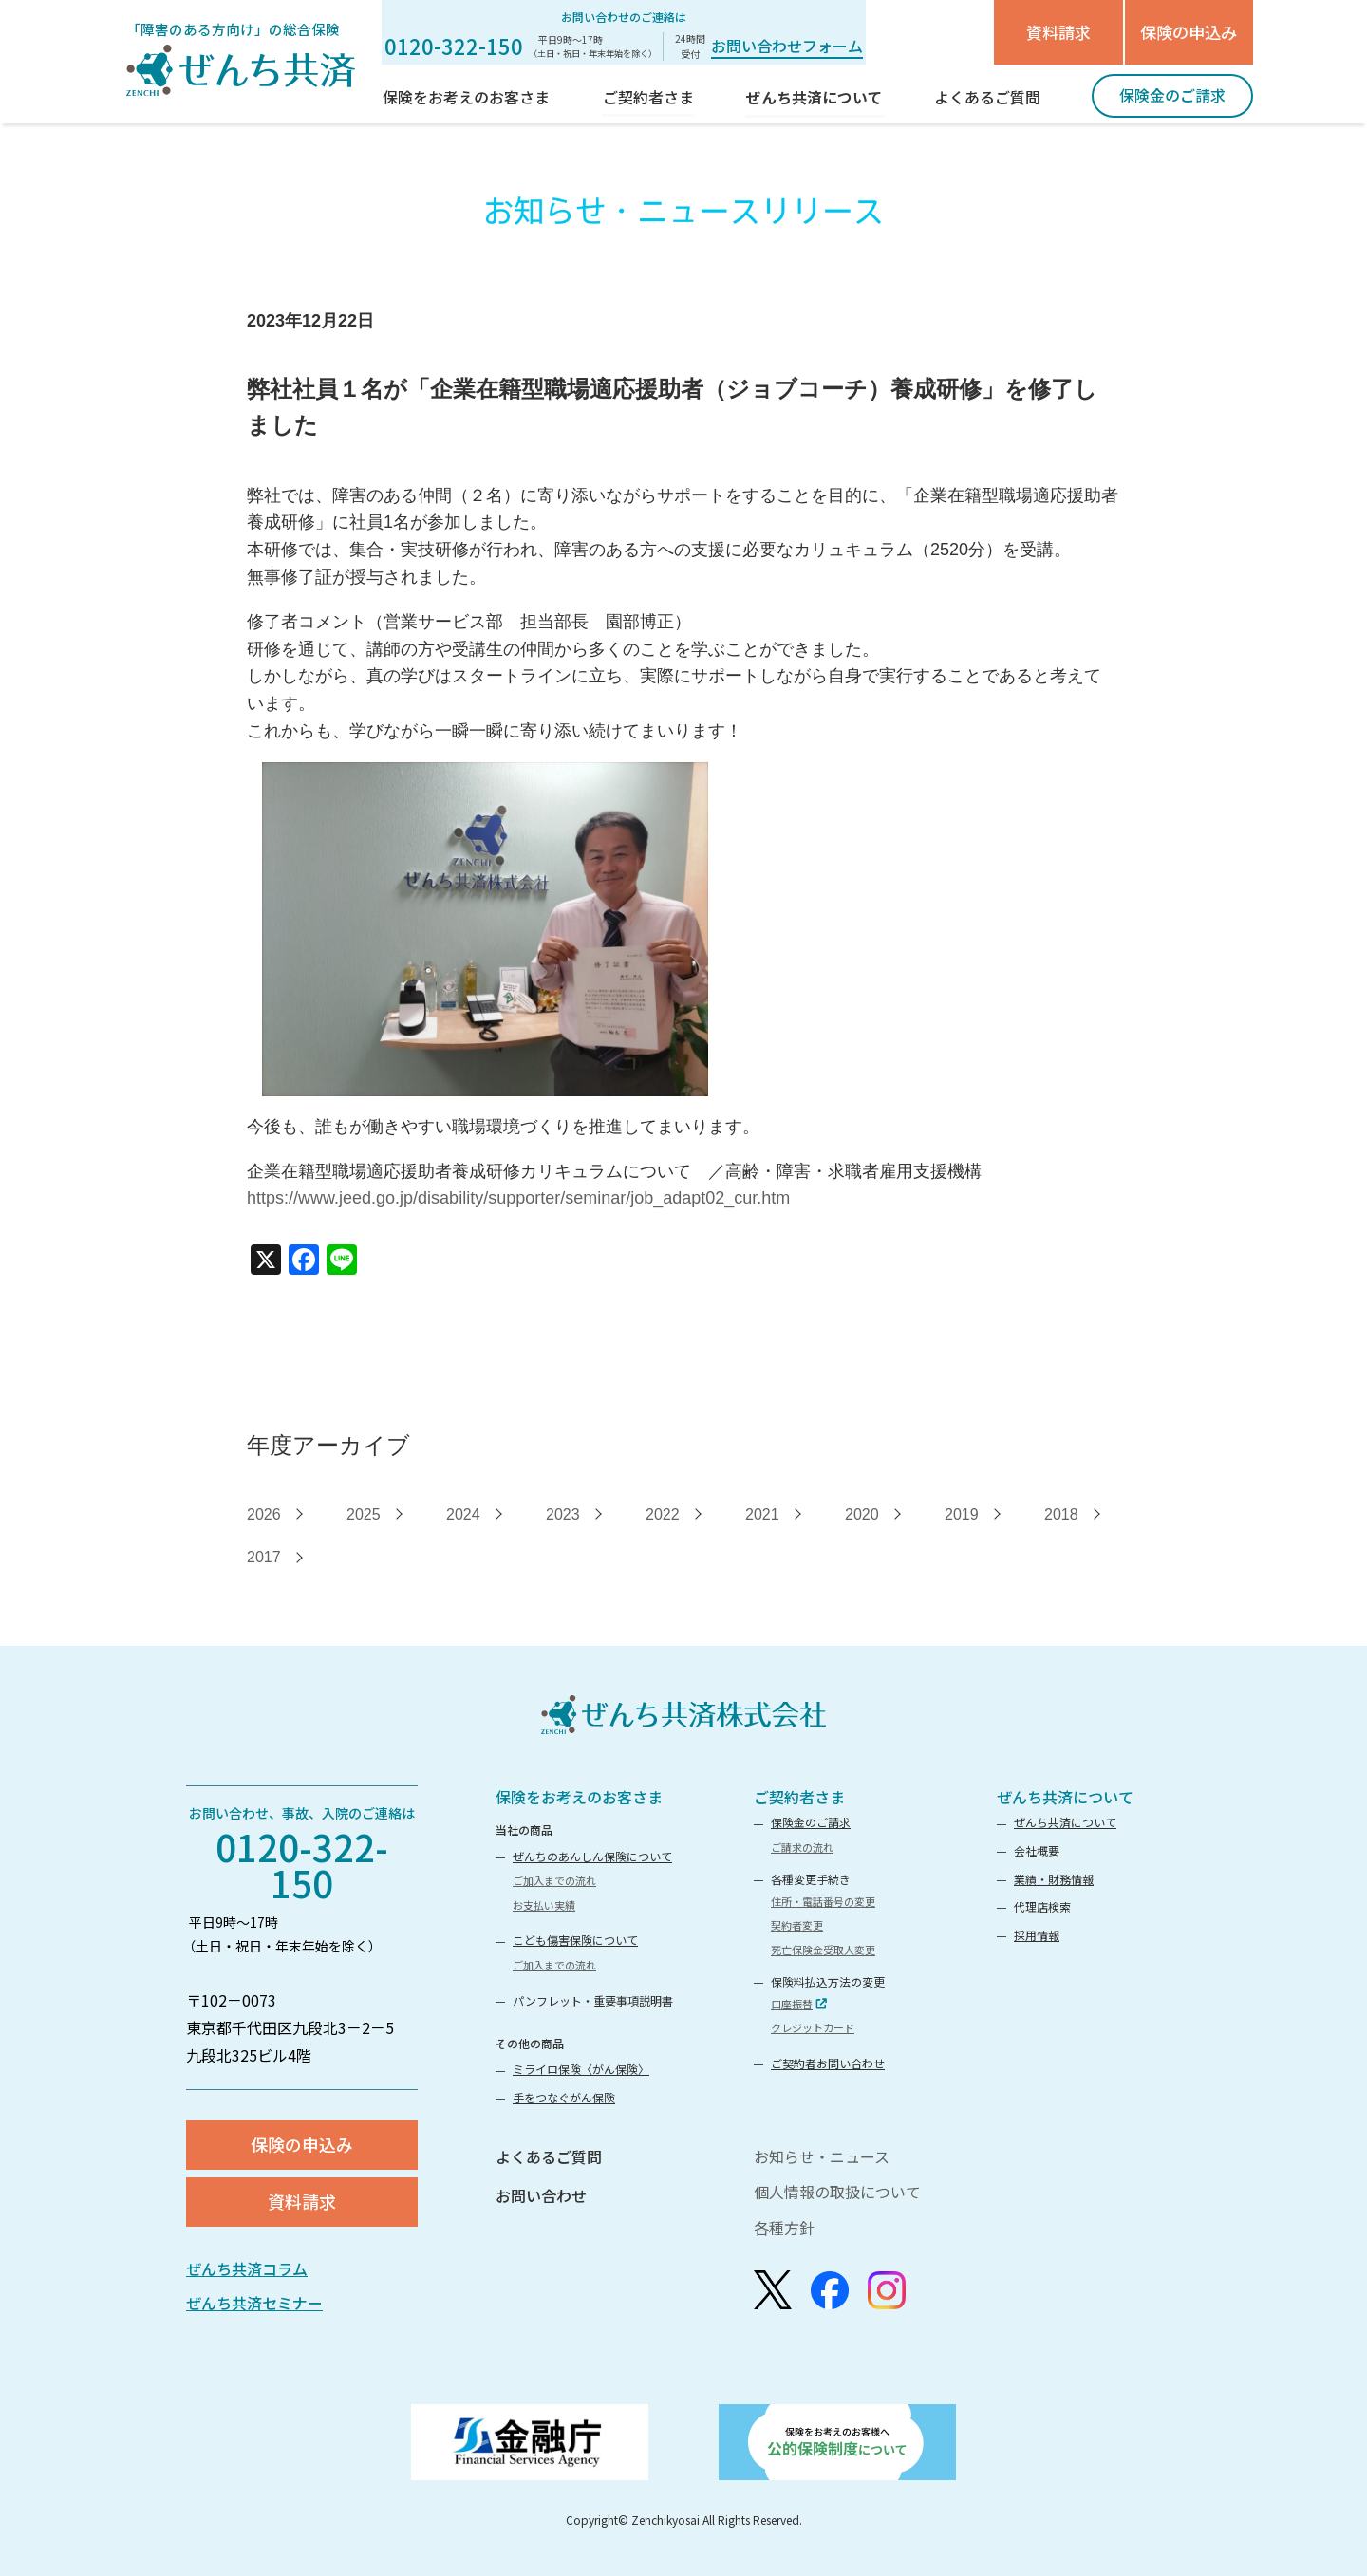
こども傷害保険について (575, 1940)
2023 (563, 1514)
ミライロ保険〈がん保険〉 (581, 2069)
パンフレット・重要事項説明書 (593, 2000)
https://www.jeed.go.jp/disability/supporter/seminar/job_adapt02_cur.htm (518, 1197)
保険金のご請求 (811, 1822)
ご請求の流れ (802, 1847)
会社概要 (1036, 1850)
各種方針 (784, 2227)
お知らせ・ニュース (821, 2156)
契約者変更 (797, 1924)
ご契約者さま (799, 1796)
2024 (463, 1514)
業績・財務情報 (1054, 1879)
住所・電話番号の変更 (823, 1901)
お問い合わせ (541, 2195)
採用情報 (1036, 1935)
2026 (264, 1514)
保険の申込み (1188, 32)
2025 (363, 1514)
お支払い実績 (544, 1905)
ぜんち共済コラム (247, 2268)
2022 (663, 1514)
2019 (962, 1514)
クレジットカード (812, 2027)
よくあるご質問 (549, 2156)
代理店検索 (1042, 1906)
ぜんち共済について (1065, 1796)
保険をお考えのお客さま (579, 1796)
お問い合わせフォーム (787, 45)
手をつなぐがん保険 (564, 2097)
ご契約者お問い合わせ (828, 2063)
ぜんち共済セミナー (254, 2302)
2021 (762, 1514)
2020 (862, 1514)
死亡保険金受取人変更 (823, 1949)
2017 (264, 1557)
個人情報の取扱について (837, 2191)
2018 (1061, 1514)
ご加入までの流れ (554, 1880)
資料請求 (1058, 32)
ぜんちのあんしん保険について (592, 1856)
